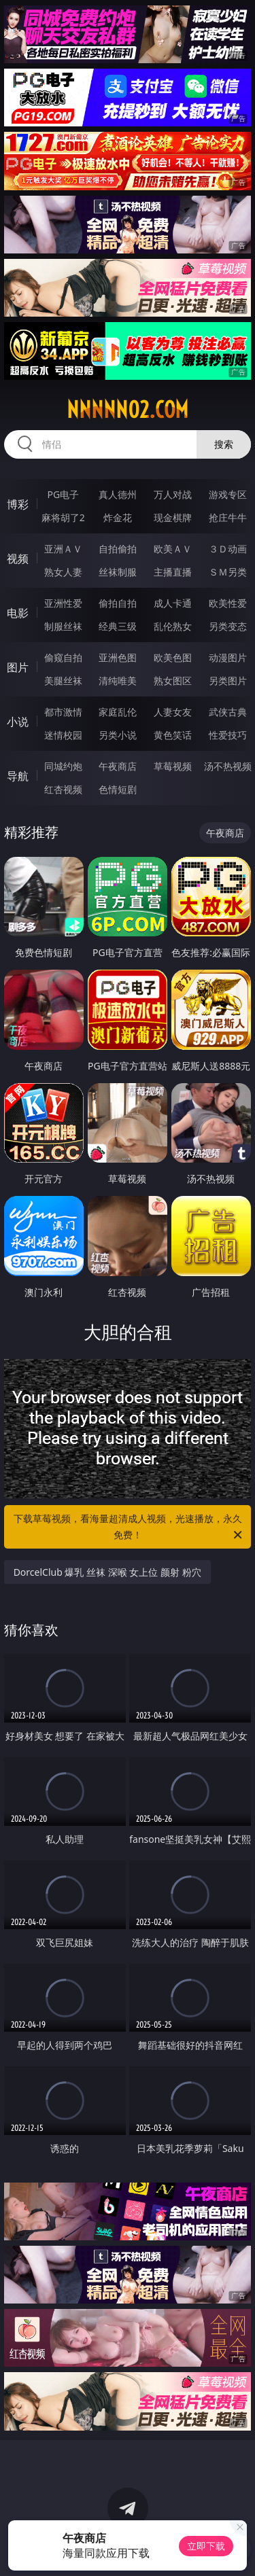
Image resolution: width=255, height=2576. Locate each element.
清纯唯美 (118, 680)
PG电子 (63, 494)
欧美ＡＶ (173, 548)
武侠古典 (228, 711)
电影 (18, 612)
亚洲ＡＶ (63, 548)
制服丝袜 (63, 626)
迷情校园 (63, 734)
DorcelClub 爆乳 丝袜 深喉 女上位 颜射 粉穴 (107, 1572)
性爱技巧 (228, 734)
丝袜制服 (118, 571)
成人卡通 (173, 603)
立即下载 (206, 2545)
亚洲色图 (118, 657)
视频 (18, 558)
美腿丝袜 (63, 680)
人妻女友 (173, 711)
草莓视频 (173, 766)
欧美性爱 (228, 603)
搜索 (223, 444)
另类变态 (228, 626)
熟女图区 (173, 680)
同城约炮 (63, 766)
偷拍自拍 (118, 603)
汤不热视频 (228, 766)
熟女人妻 (63, 571)
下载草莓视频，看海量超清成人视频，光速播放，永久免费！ (129, 1527)
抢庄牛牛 (228, 517)
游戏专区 (228, 494)
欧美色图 (173, 657)
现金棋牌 (173, 517)
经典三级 (118, 626)
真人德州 (118, 494)
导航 (18, 776)
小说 (18, 721)
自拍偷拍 (118, 548)
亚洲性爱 (63, 603)
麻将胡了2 (63, 517)
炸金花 (117, 517)
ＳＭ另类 (228, 571)
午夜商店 (118, 766)
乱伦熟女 (173, 626)
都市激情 (63, 711)
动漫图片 (228, 657)
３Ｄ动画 (228, 548)
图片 (18, 667)
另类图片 (228, 680)
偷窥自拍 (63, 657)
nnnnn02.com (127, 409)
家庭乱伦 (118, 711)
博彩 (18, 504)
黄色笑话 (173, 734)
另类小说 (118, 734)
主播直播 (173, 571)
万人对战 (173, 494)
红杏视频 (63, 789)
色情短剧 (118, 789)
